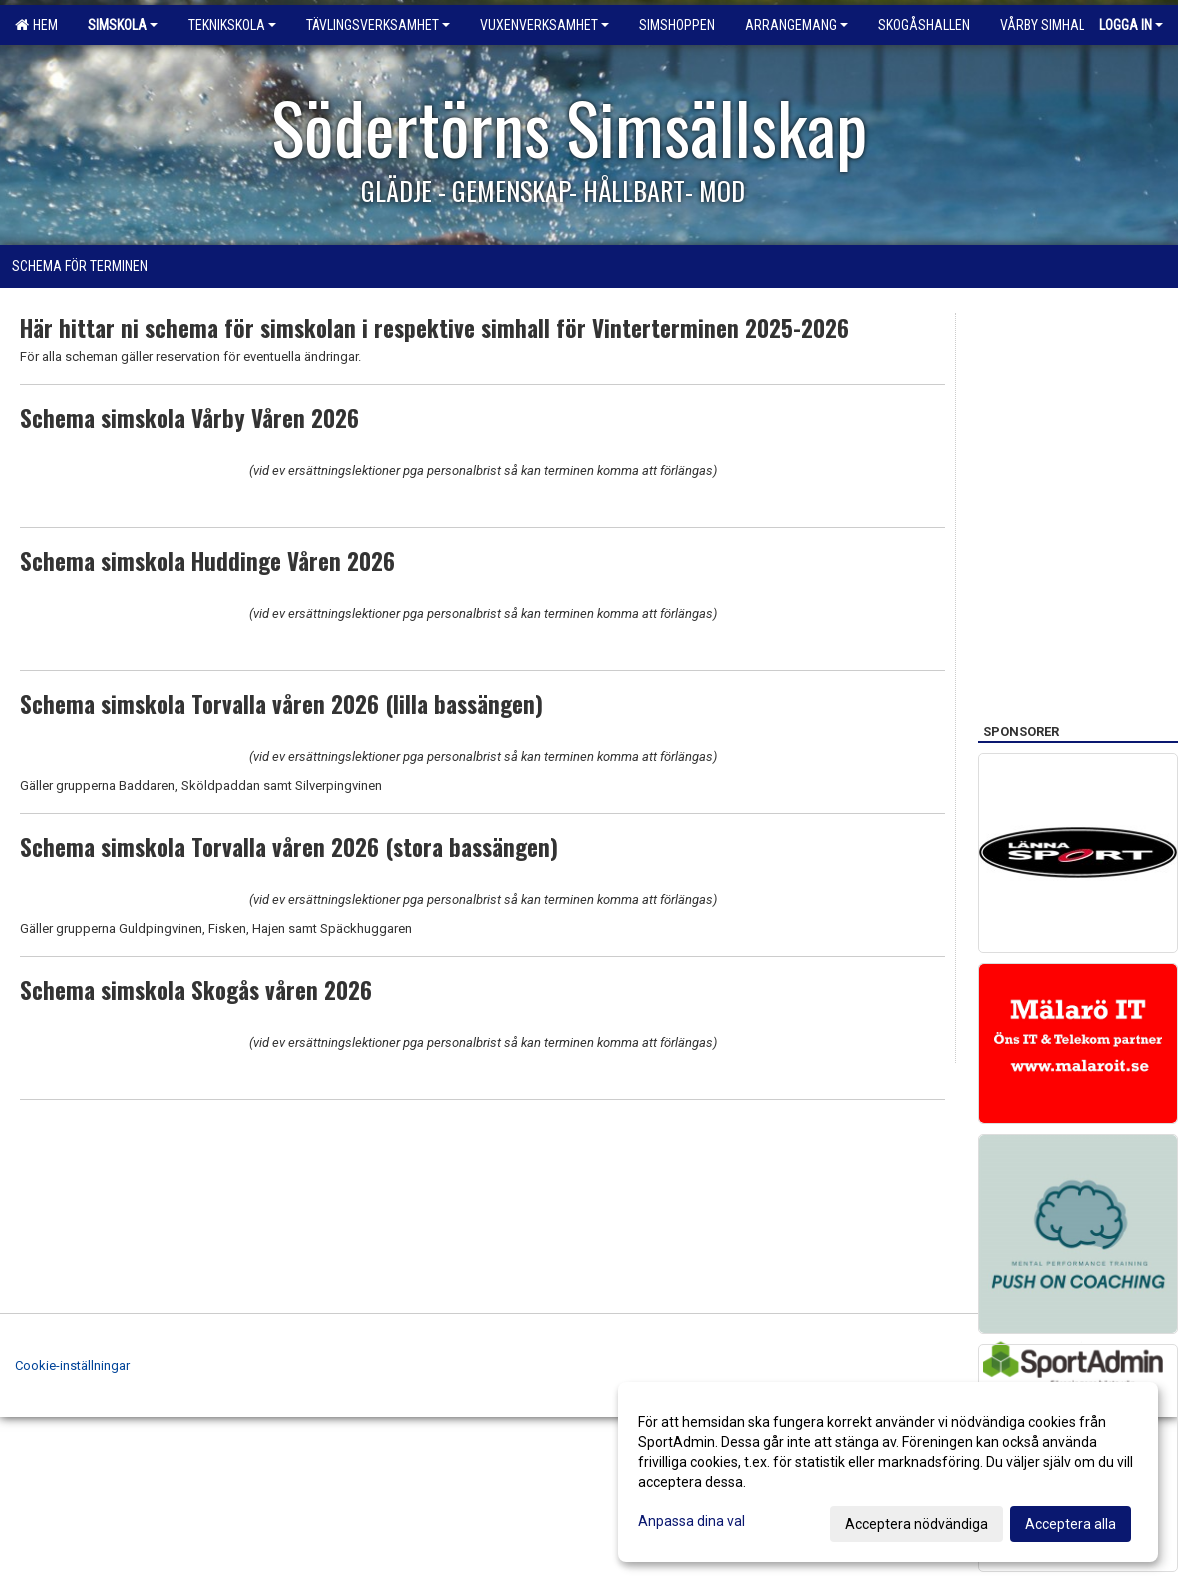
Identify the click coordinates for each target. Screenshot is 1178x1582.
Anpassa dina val (691, 1521)
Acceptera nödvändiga (916, 1524)
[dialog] (888, 1472)
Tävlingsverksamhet (378, 25)
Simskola (123, 25)
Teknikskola (232, 25)
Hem (36, 25)
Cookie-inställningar (72, 1365)
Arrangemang (796, 25)
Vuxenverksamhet (544, 25)
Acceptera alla (1070, 1524)
